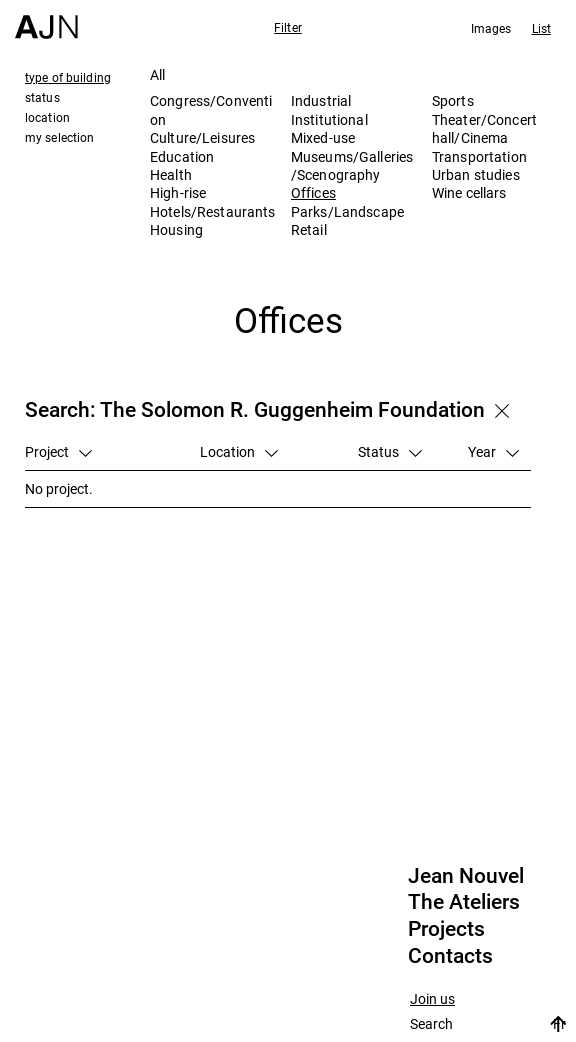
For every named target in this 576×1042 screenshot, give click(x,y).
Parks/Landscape (347, 211)
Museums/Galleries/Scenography (352, 165)
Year (493, 451)
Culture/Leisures (202, 137)
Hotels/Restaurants (213, 211)
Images (491, 28)
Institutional (329, 119)
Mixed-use (323, 137)
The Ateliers (464, 902)
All (157, 74)
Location (239, 451)
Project (58, 451)
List (541, 28)
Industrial (321, 100)
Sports (453, 100)
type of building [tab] (68, 77)
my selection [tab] (59, 137)
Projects (446, 929)
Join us (432, 999)
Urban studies (476, 174)
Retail (309, 229)
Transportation (479, 156)
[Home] (46, 19)
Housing (176, 229)
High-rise (178, 192)
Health (171, 174)
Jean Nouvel (466, 876)
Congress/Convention (211, 109)
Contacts (450, 956)
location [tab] (47, 117)
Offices (313, 192)
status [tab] (42, 97)
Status (390, 451)
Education (182, 156)
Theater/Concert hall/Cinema (484, 128)
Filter (288, 27)
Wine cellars (469, 192)
